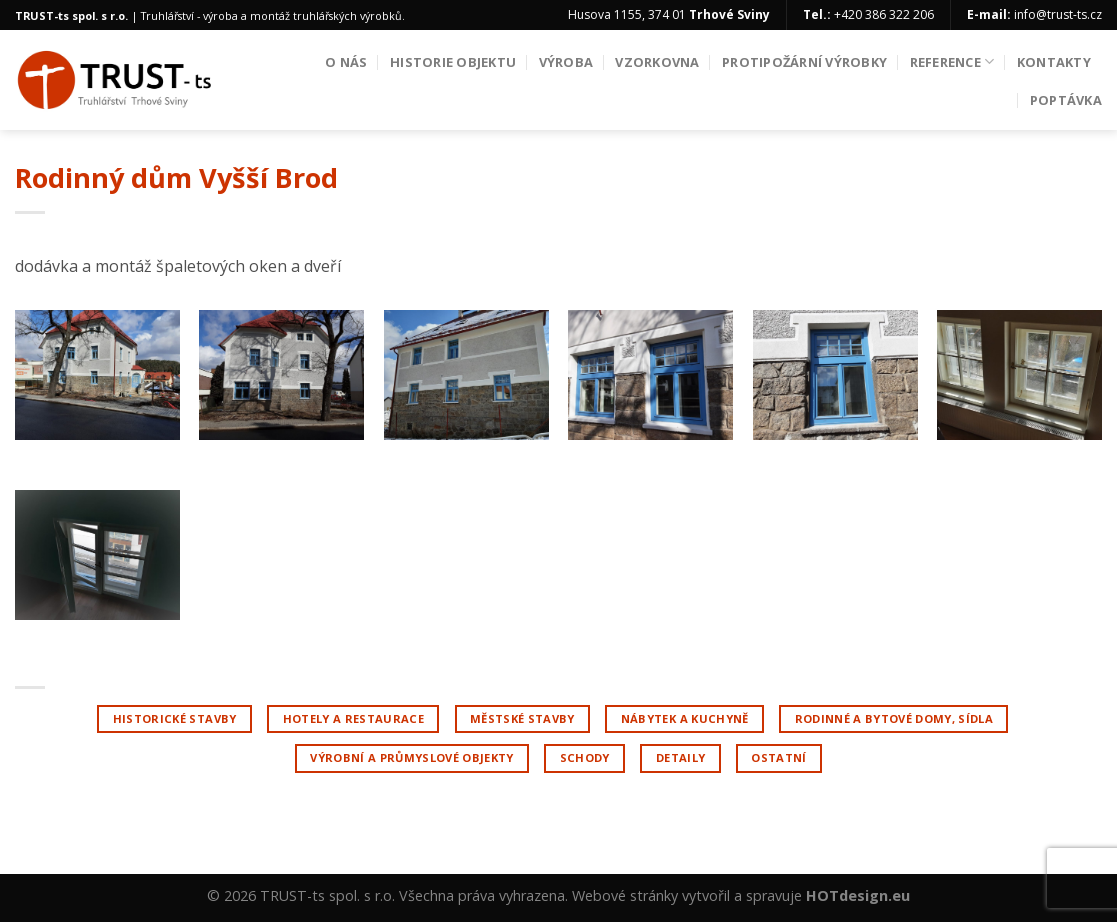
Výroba (566, 62)
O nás (346, 62)
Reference (952, 61)
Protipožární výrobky (804, 62)
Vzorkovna (657, 62)
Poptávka (1066, 100)
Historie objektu (453, 62)
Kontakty (1054, 62)
